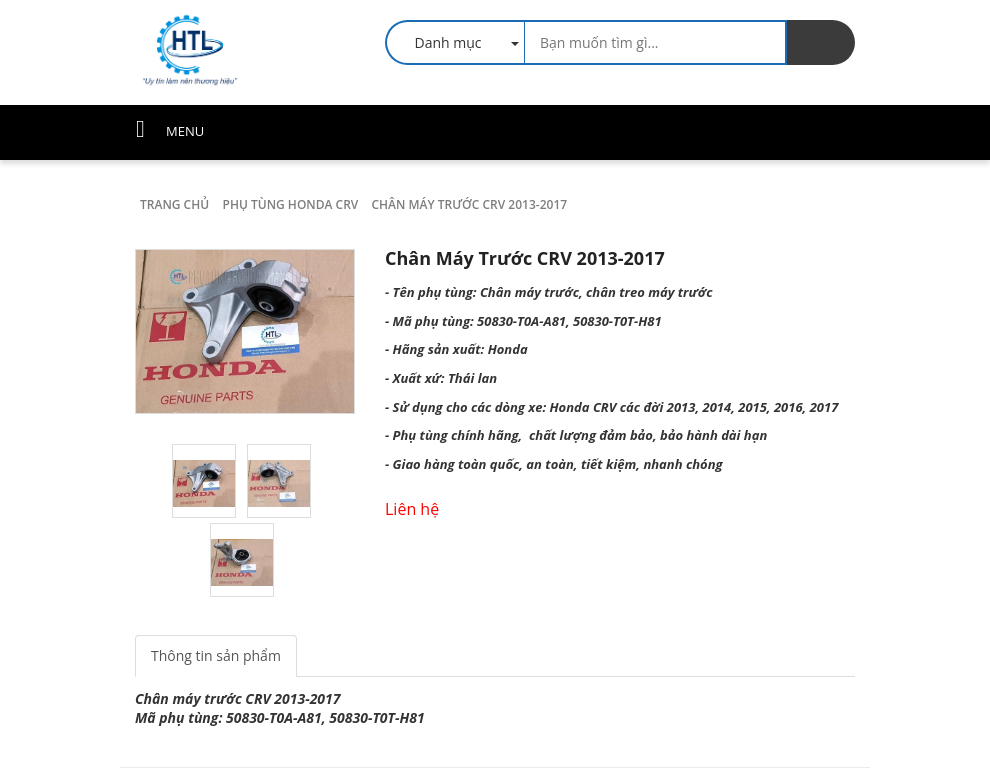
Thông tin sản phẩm (216, 655)
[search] (821, 42)
